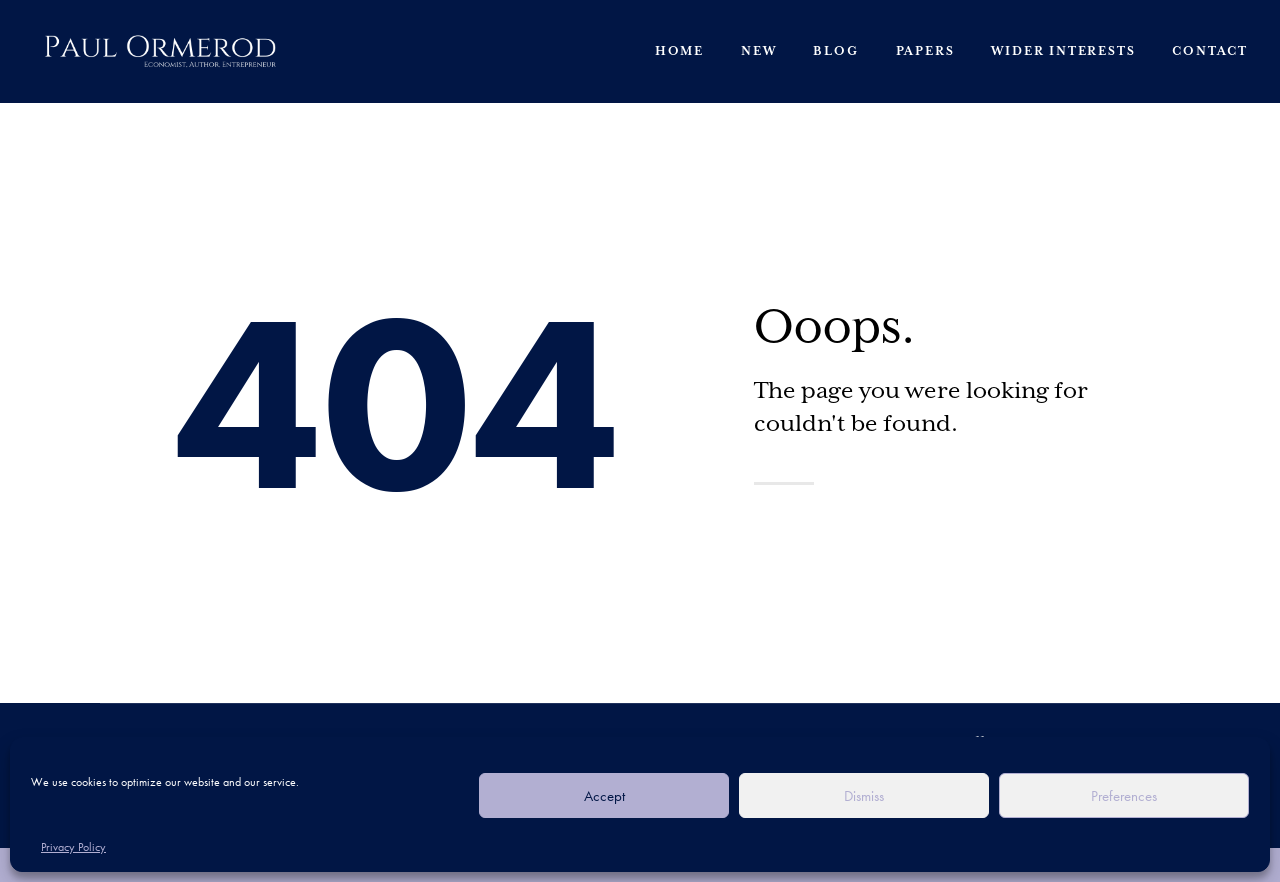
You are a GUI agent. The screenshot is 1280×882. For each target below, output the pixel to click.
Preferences (1124, 796)
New (758, 51)
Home (679, 51)
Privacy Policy (73, 847)
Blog (835, 51)
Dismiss (864, 796)
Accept (604, 796)
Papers (925, 51)
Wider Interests (1063, 51)
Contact (1210, 51)
